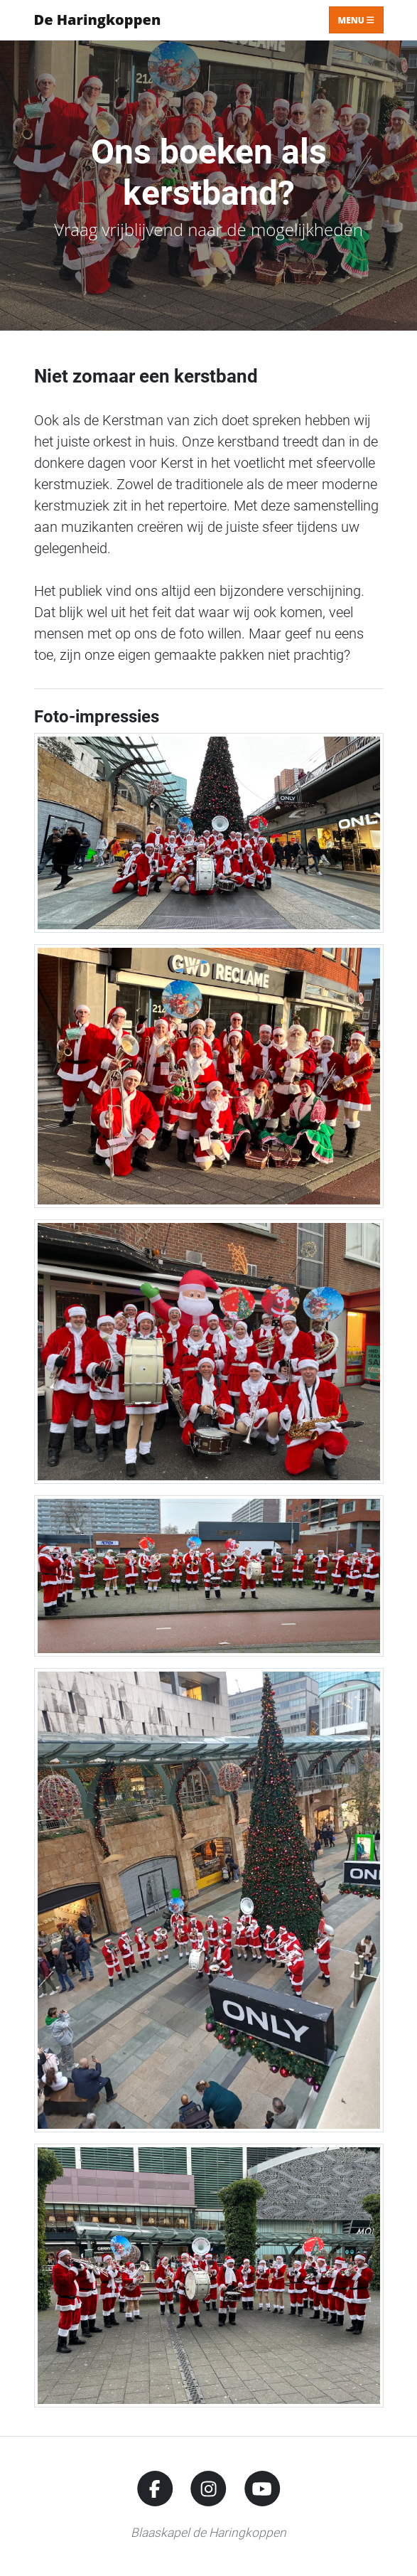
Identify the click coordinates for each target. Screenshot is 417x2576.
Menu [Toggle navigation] (356, 20)
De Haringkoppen (97, 19)
